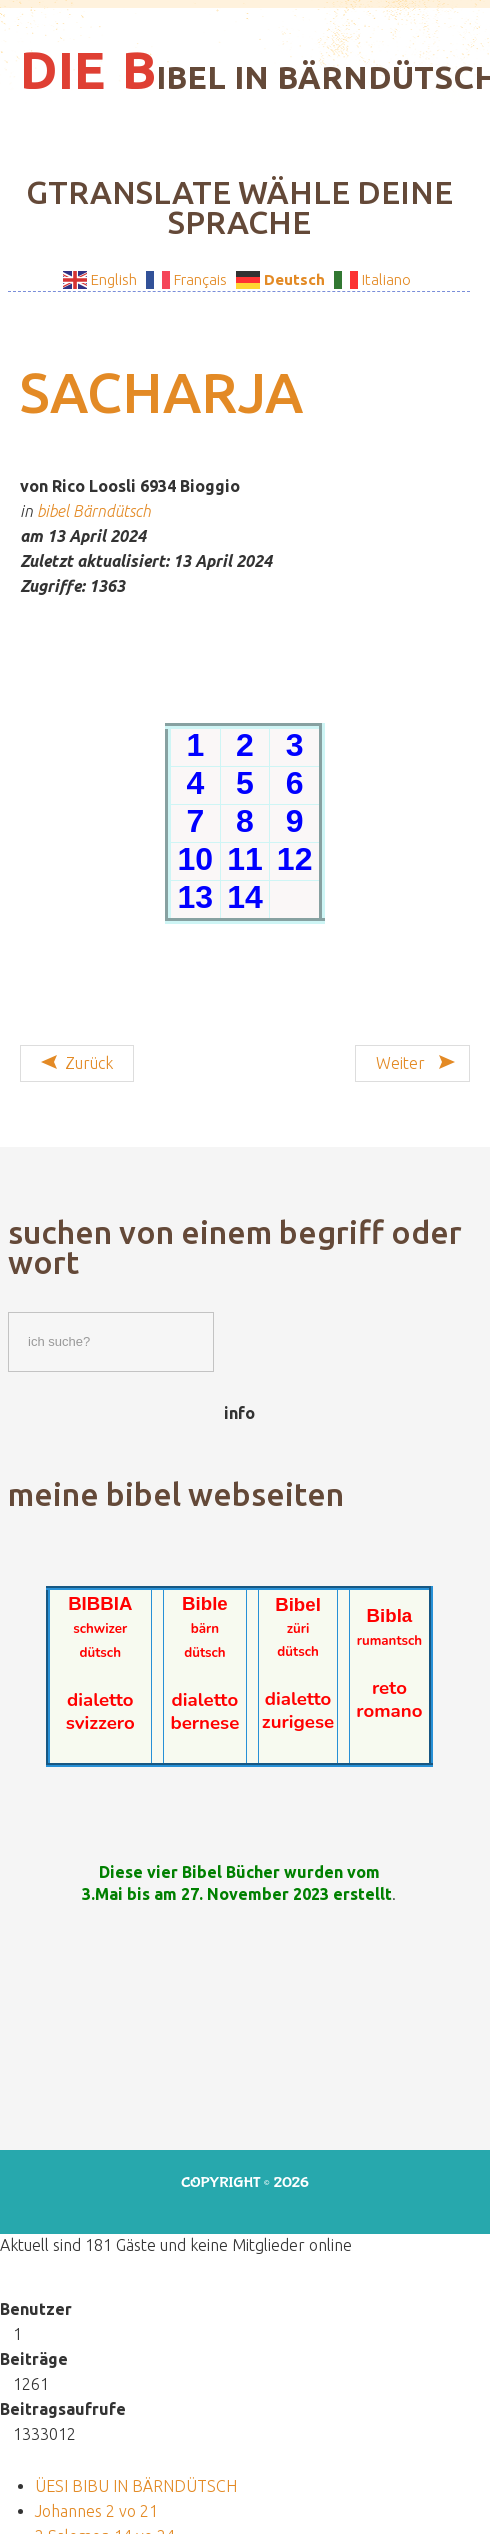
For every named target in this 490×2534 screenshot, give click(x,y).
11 (245, 859)
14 (245, 897)
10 (196, 859)
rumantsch (389, 1641)
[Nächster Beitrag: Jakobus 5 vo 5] (412, 1063)
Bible (205, 1603)
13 (196, 897)
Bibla (390, 1615)
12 (295, 859)
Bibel (298, 1604)
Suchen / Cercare (8, 1307)
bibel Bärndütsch (94, 511)
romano (389, 1711)
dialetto (205, 1700)
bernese (204, 1723)
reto (389, 1688)
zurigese (298, 1722)
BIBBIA (100, 1603)
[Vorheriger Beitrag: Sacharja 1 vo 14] (77, 1063)
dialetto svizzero (100, 1711)
